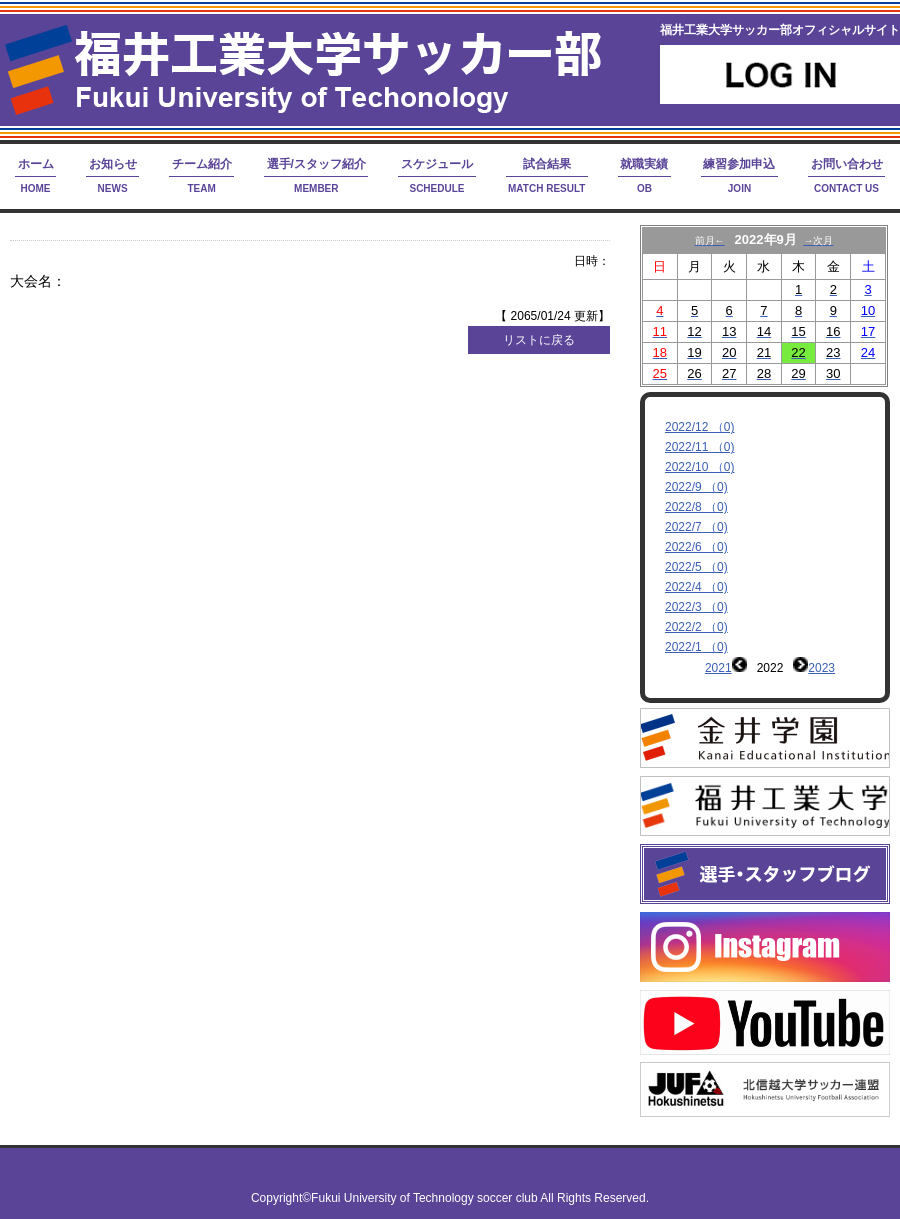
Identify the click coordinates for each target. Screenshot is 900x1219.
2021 (718, 668)
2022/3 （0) (696, 607)
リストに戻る (539, 340)
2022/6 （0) (696, 547)
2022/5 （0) (696, 567)
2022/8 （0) (696, 507)
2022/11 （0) (699, 447)
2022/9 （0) (696, 487)
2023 (821, 668)
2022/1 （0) (696, 647)
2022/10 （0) (699, 467)
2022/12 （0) (699, 427)
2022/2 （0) (696, 627)
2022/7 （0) (696, 527)
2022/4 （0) (696, 587)
